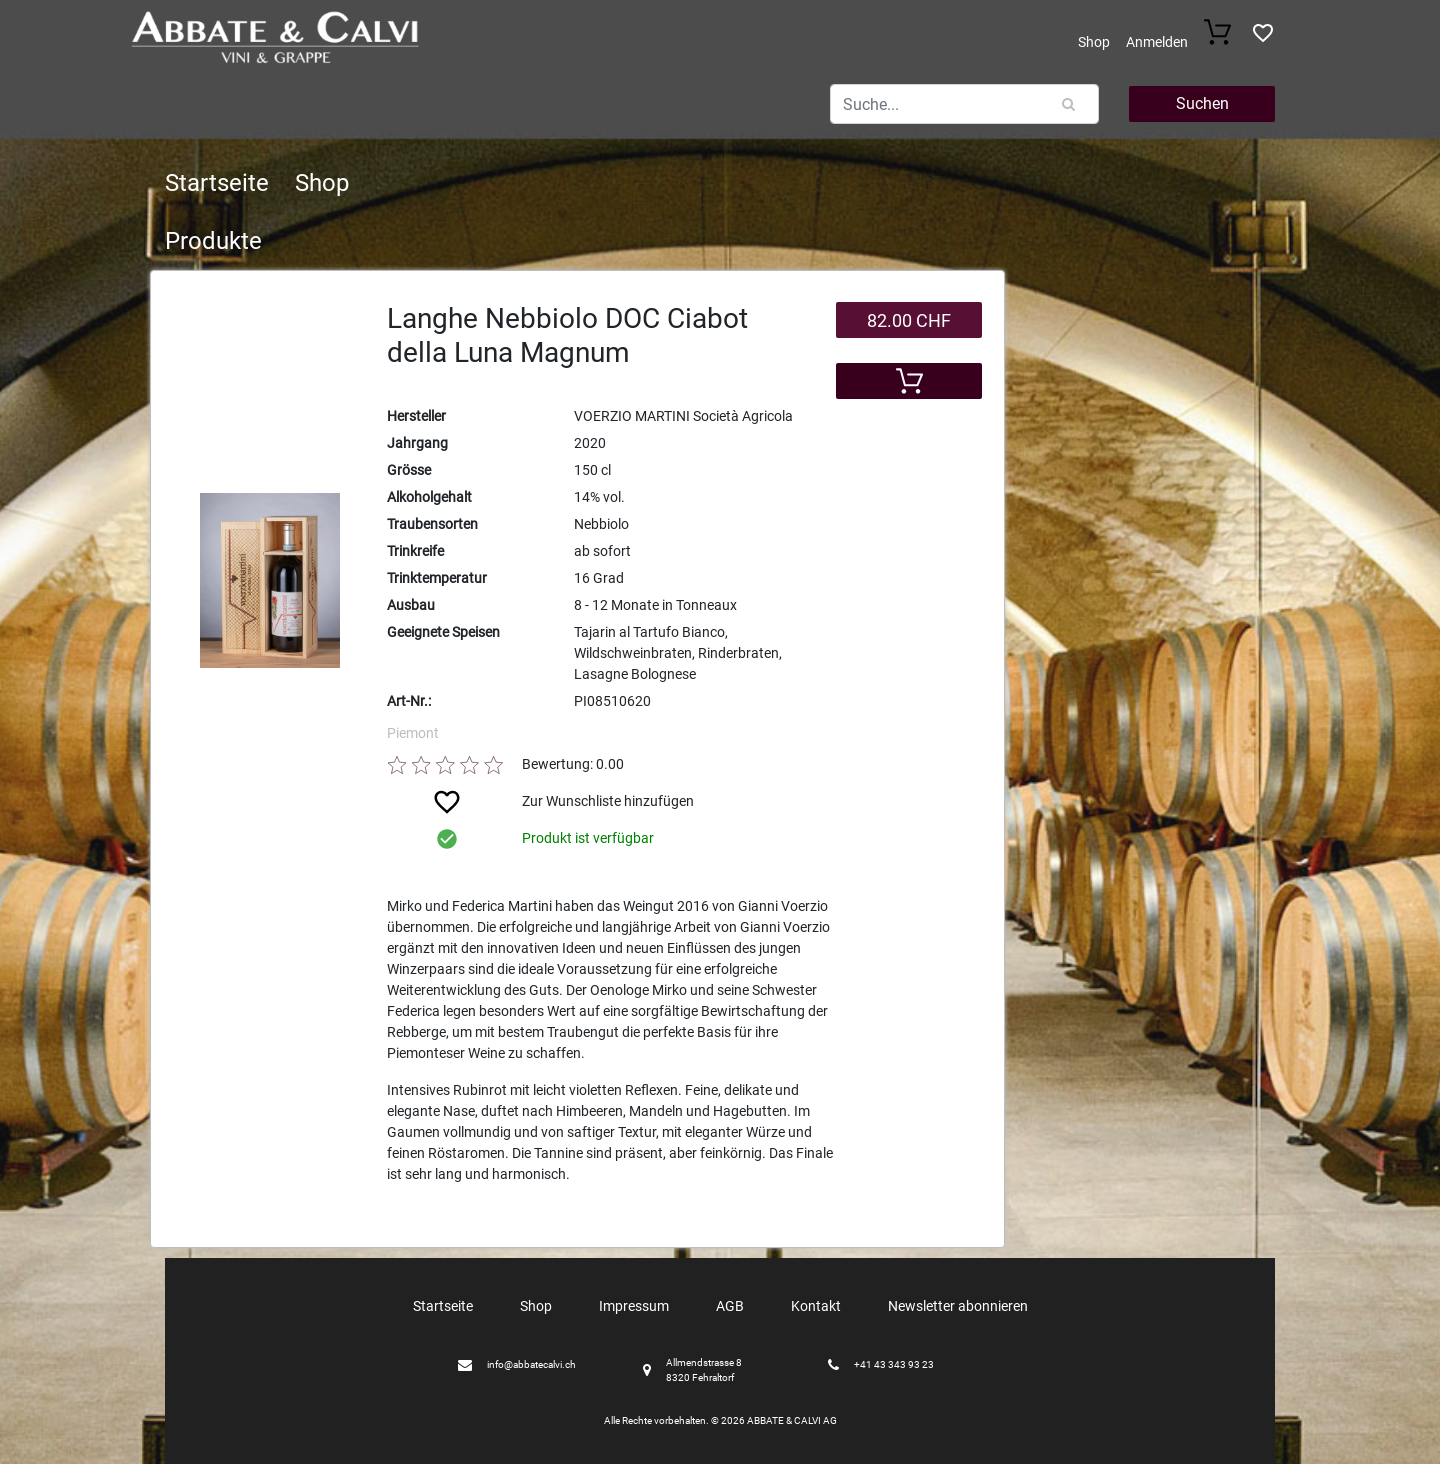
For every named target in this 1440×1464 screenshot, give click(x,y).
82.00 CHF (909, 320)
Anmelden (1157, 42)
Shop (1094, 42)
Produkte (213, 241)
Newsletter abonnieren (958, 1306)
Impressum (634, 1306)
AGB (730, 1306)
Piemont (413, 733)
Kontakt (816, 1306)
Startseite (217, 183)
